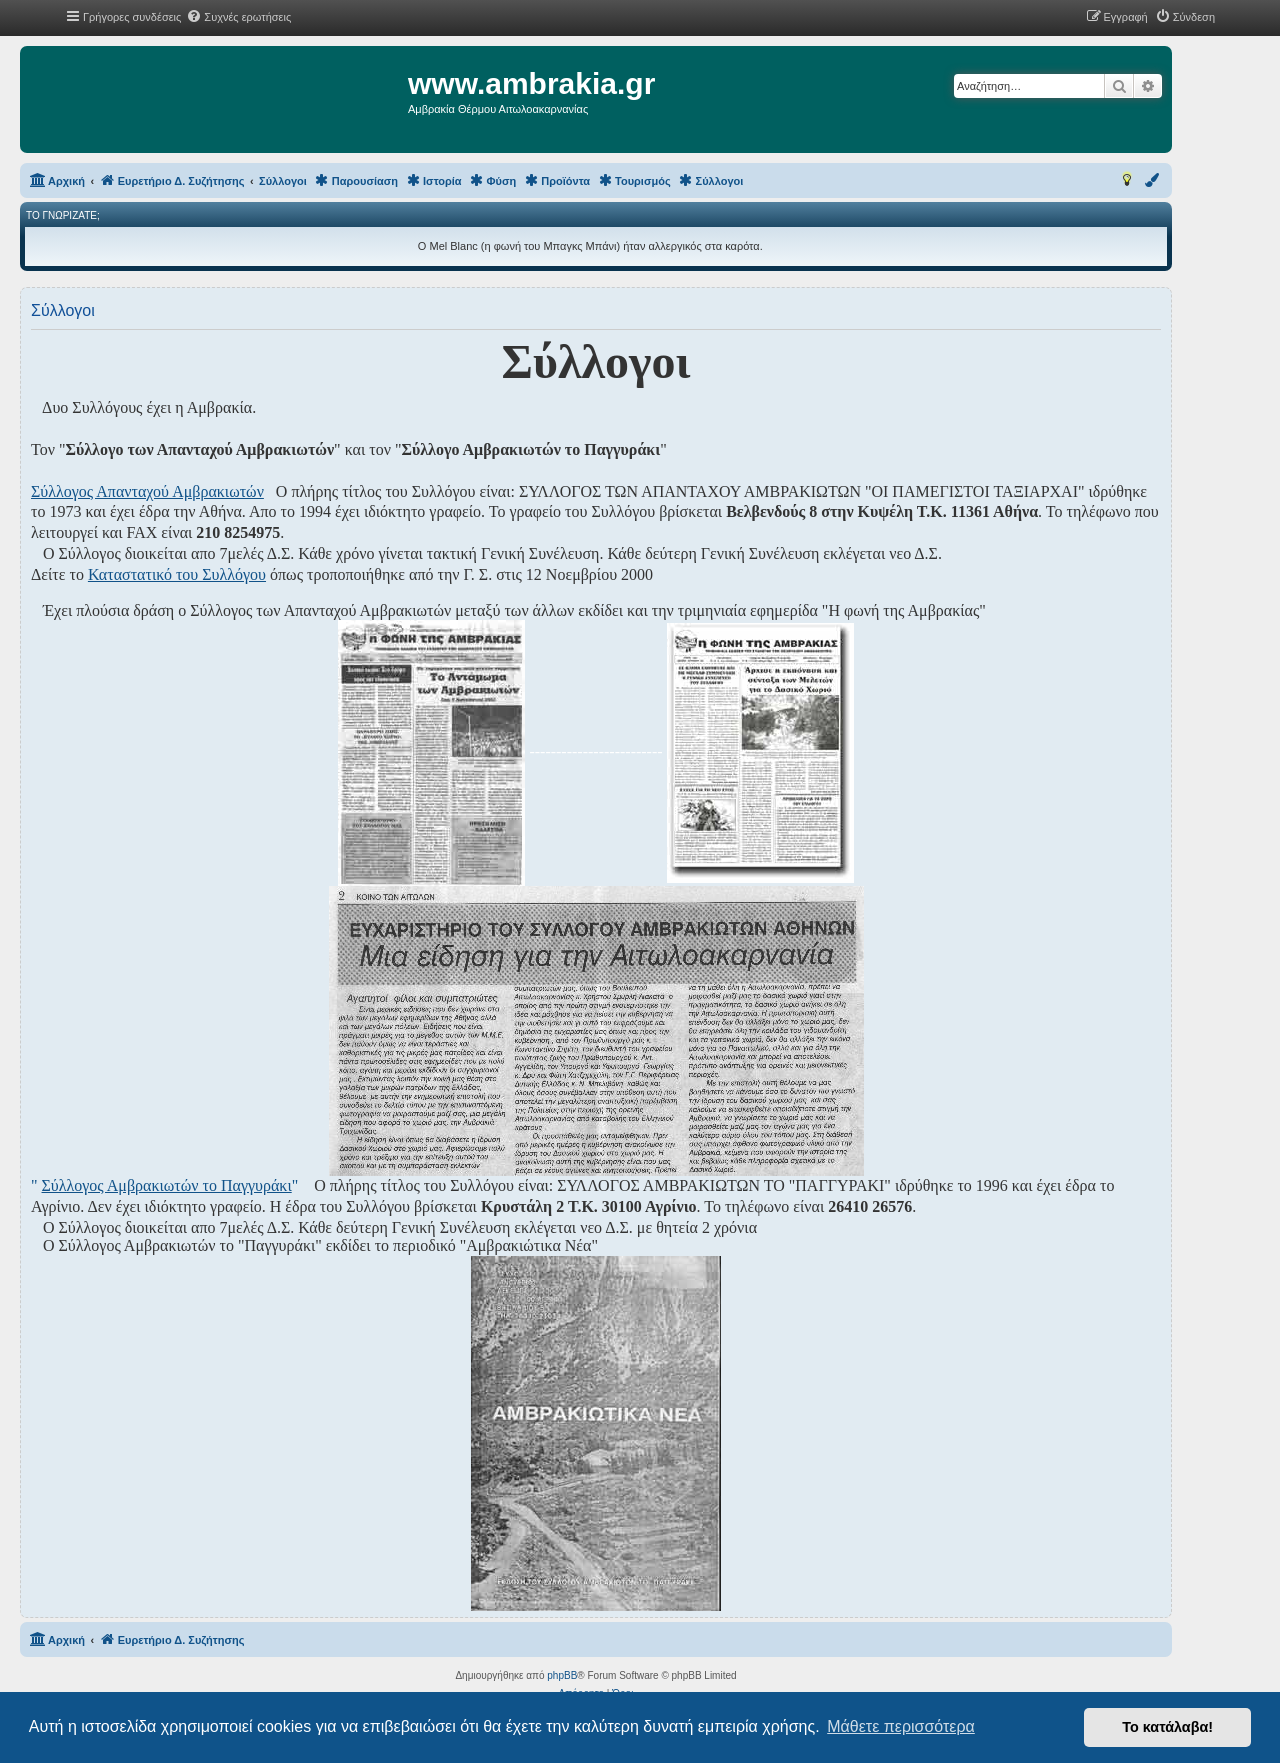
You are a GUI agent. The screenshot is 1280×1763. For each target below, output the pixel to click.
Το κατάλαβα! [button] (1167, 1727)
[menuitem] (238, 17)
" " (164, 1185)
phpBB (562, 1675)
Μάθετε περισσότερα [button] (901, 1726)
